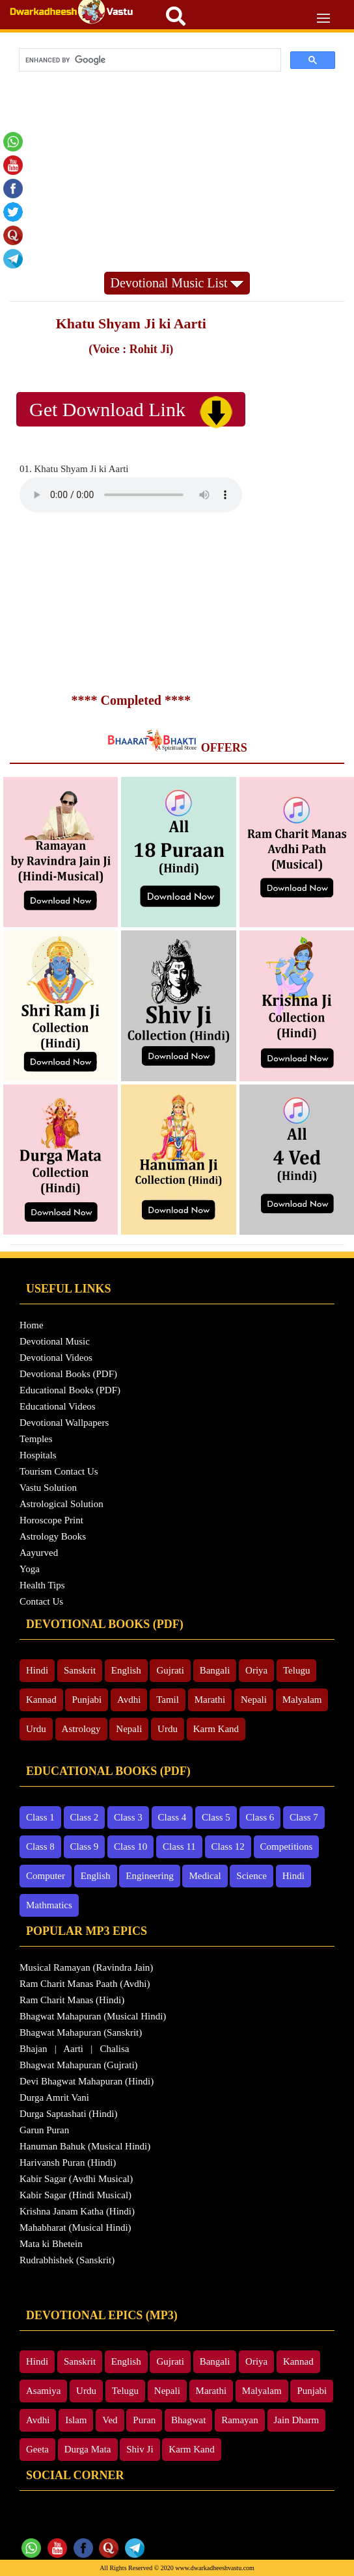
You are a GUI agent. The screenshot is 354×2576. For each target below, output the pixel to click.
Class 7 (304, 1817)
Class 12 (228, 1846)
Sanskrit (80, 1670)
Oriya (256, 1670)
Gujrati (170, 1670)
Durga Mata (87, 2449)
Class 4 (172, 1817)
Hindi (37, 1670)
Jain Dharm (297, 2420)
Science (251, 1876)
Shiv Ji (139, 2449)
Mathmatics (49, 1905)
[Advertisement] (177, 174)
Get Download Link (130, 411)
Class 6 (260, 1817)
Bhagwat (188, 2420)
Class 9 (84, 1846)
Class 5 (216, 1817)
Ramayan (239, 2420)
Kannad (41, 1699)
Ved (109, 2420)
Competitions (286, 1846)
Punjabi (87, 1699)
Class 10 (130, 1846)
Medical (205, 1876)
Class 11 (179, 1846)
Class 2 (84, 1817)
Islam (76, 2420)
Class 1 (40, 1817)
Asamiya (43, 2390)
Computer (45, 1876)
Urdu (36, 1729)
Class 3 (128, 1817)
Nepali (254, 1699)
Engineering (149, 1876)
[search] (148, 60)
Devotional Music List (177, 283)
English (126, 1670)
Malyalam (302, 1699)
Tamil (167, 1699)
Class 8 (40, 1846)
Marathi (210, 1699)
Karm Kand (216, 1729)
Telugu (296, 1670)
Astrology (81, 1729)
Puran (144, 2420)
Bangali (215, 1670)
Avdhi (129, 1699)
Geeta (37, 2449)
